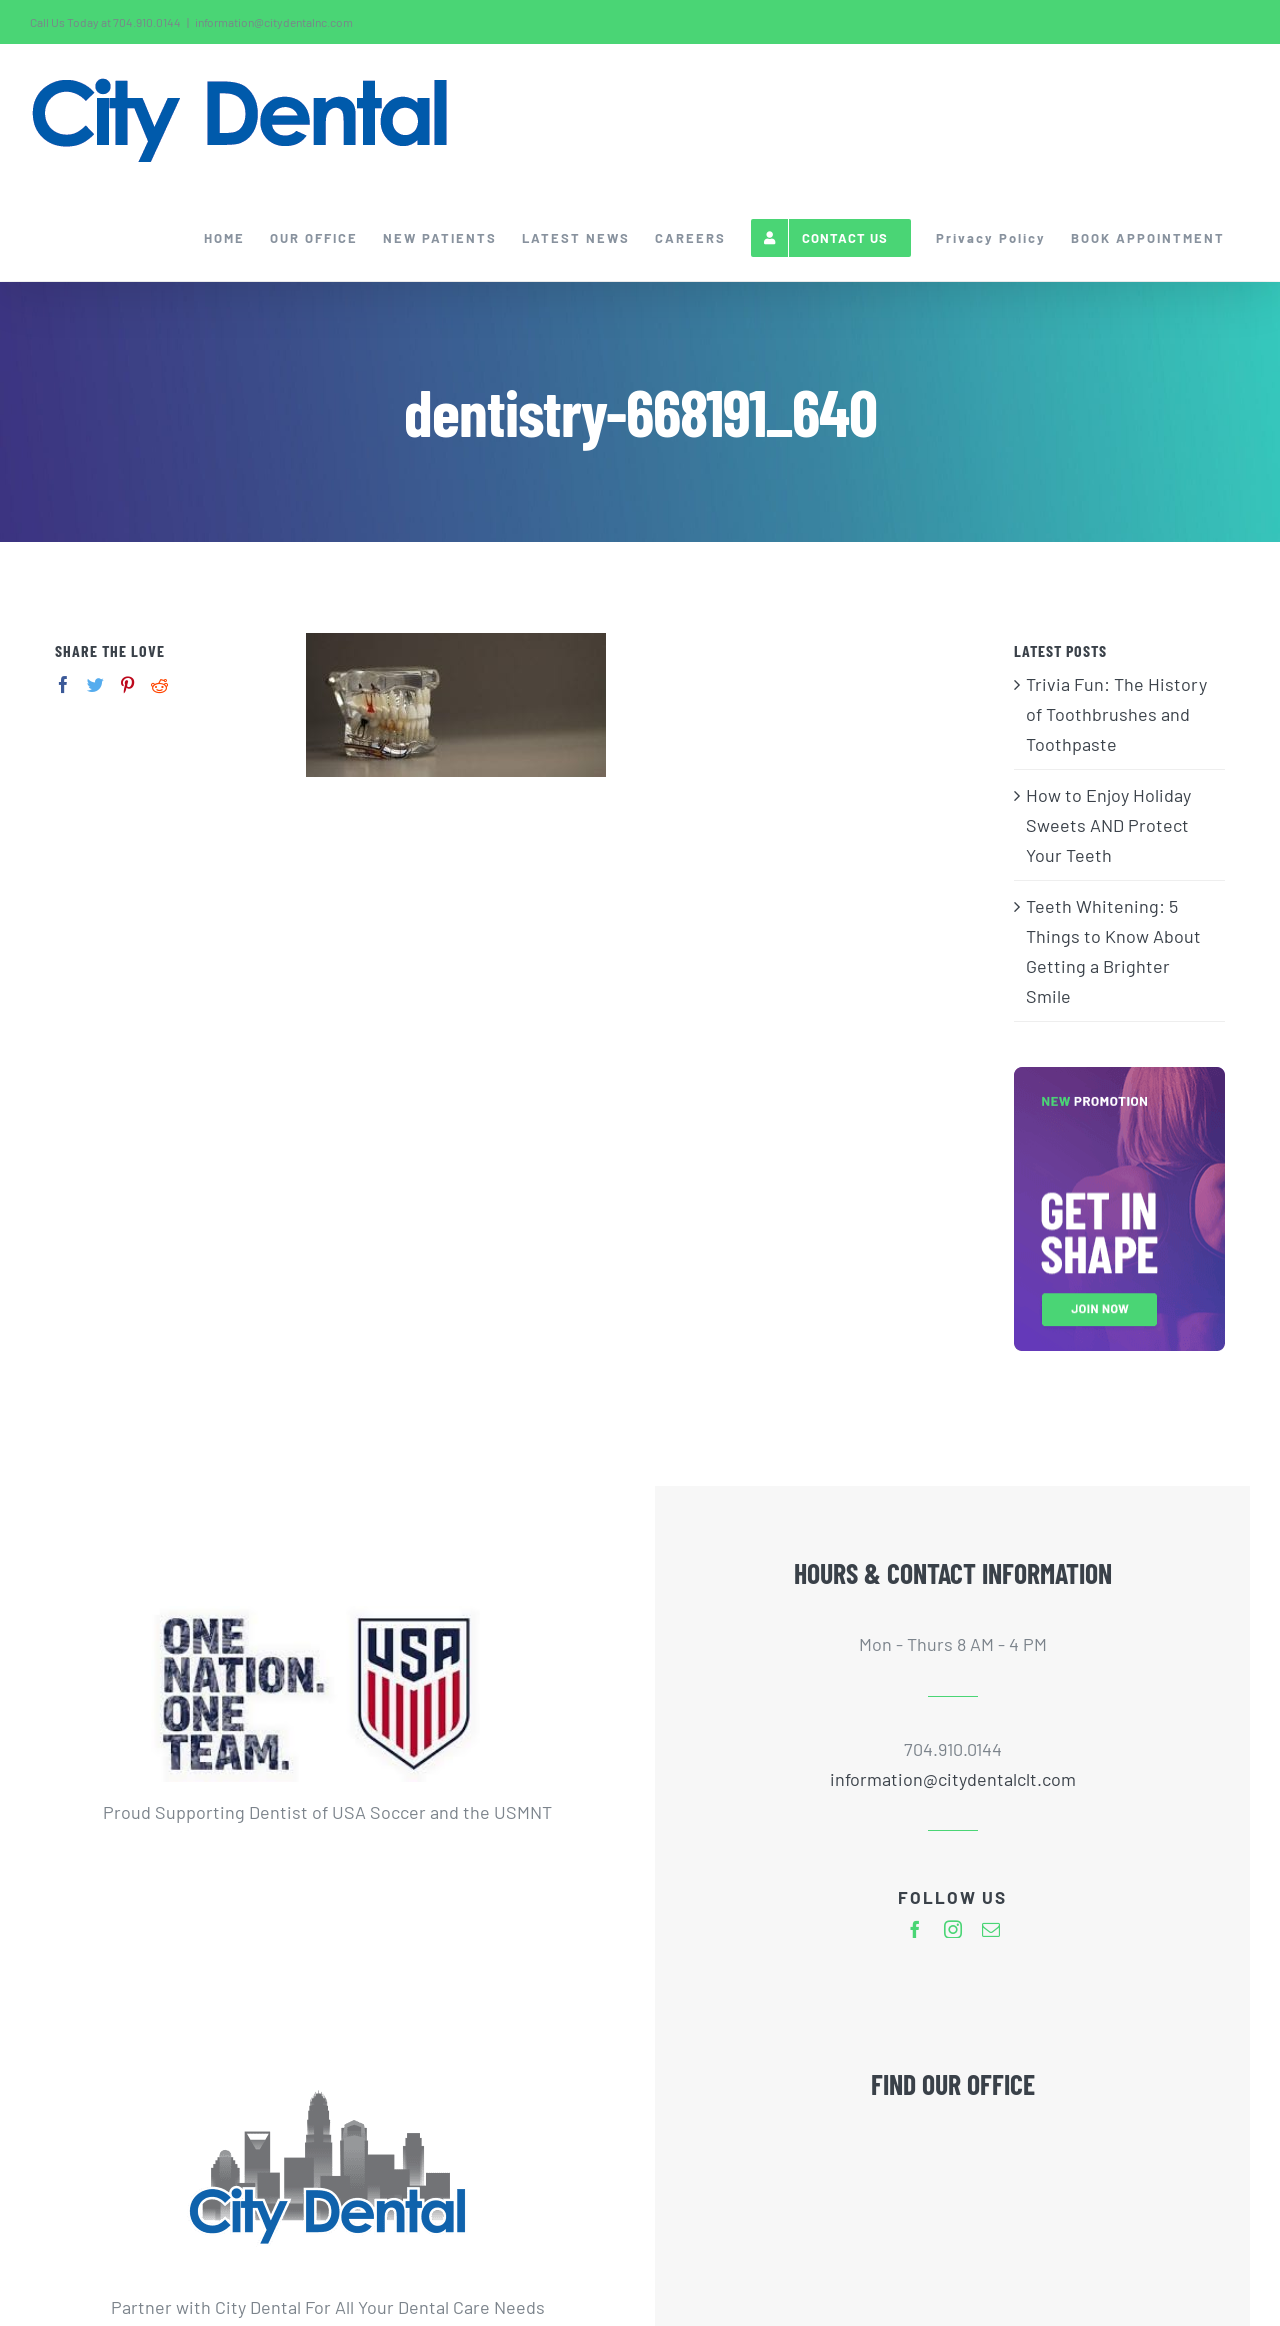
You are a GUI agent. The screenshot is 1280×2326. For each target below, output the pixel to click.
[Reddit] (159, 684)
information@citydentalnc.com (274, 22)
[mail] (991, 1929)
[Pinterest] (127, 684)
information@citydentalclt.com (953, 1779)
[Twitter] (95, 684)
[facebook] (915, 1929)
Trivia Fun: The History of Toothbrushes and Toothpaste (1116, 714)
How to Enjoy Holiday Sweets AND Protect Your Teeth (1108, 825)
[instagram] (953, 1929)
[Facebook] (63, 684)
